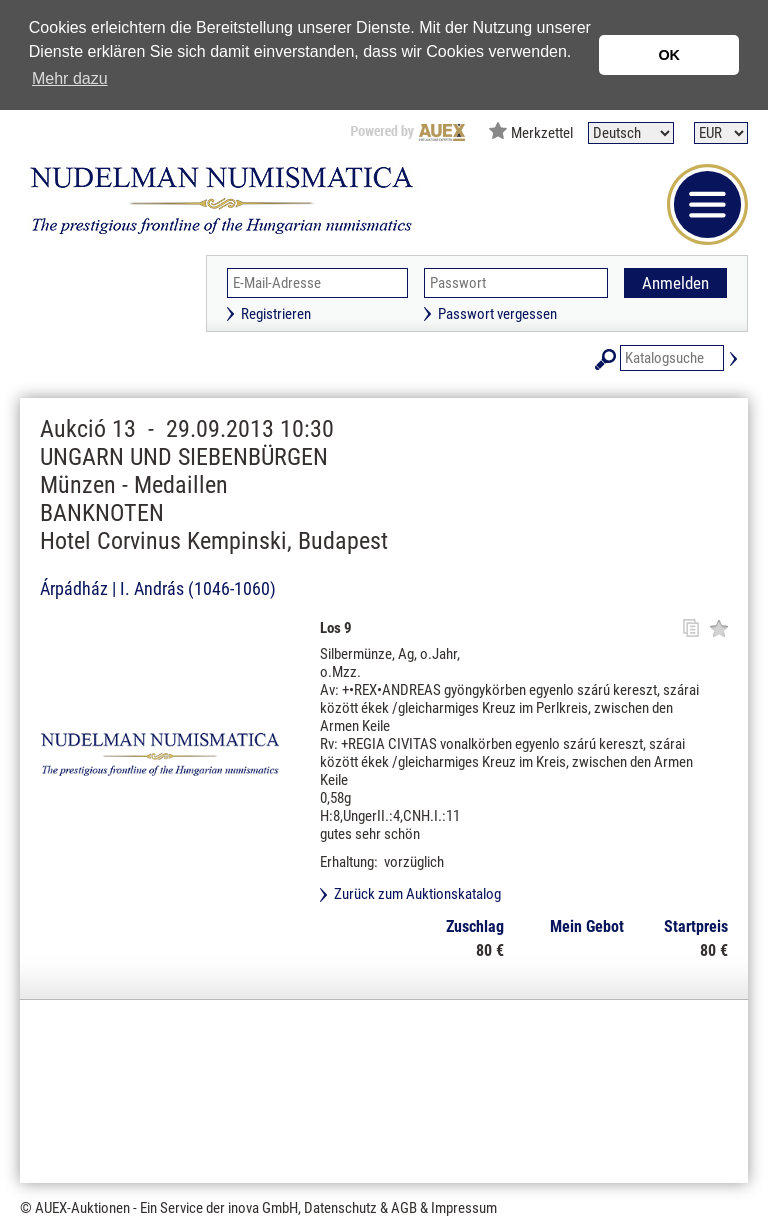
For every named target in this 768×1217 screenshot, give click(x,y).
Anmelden (675, 283)
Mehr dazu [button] (70, 78)
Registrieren (276, 314)
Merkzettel (542, 133)
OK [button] (669, 55)
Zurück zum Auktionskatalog (417, 894)
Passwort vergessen (497, 314)
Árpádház (74, 588)
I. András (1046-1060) (198, 588)
